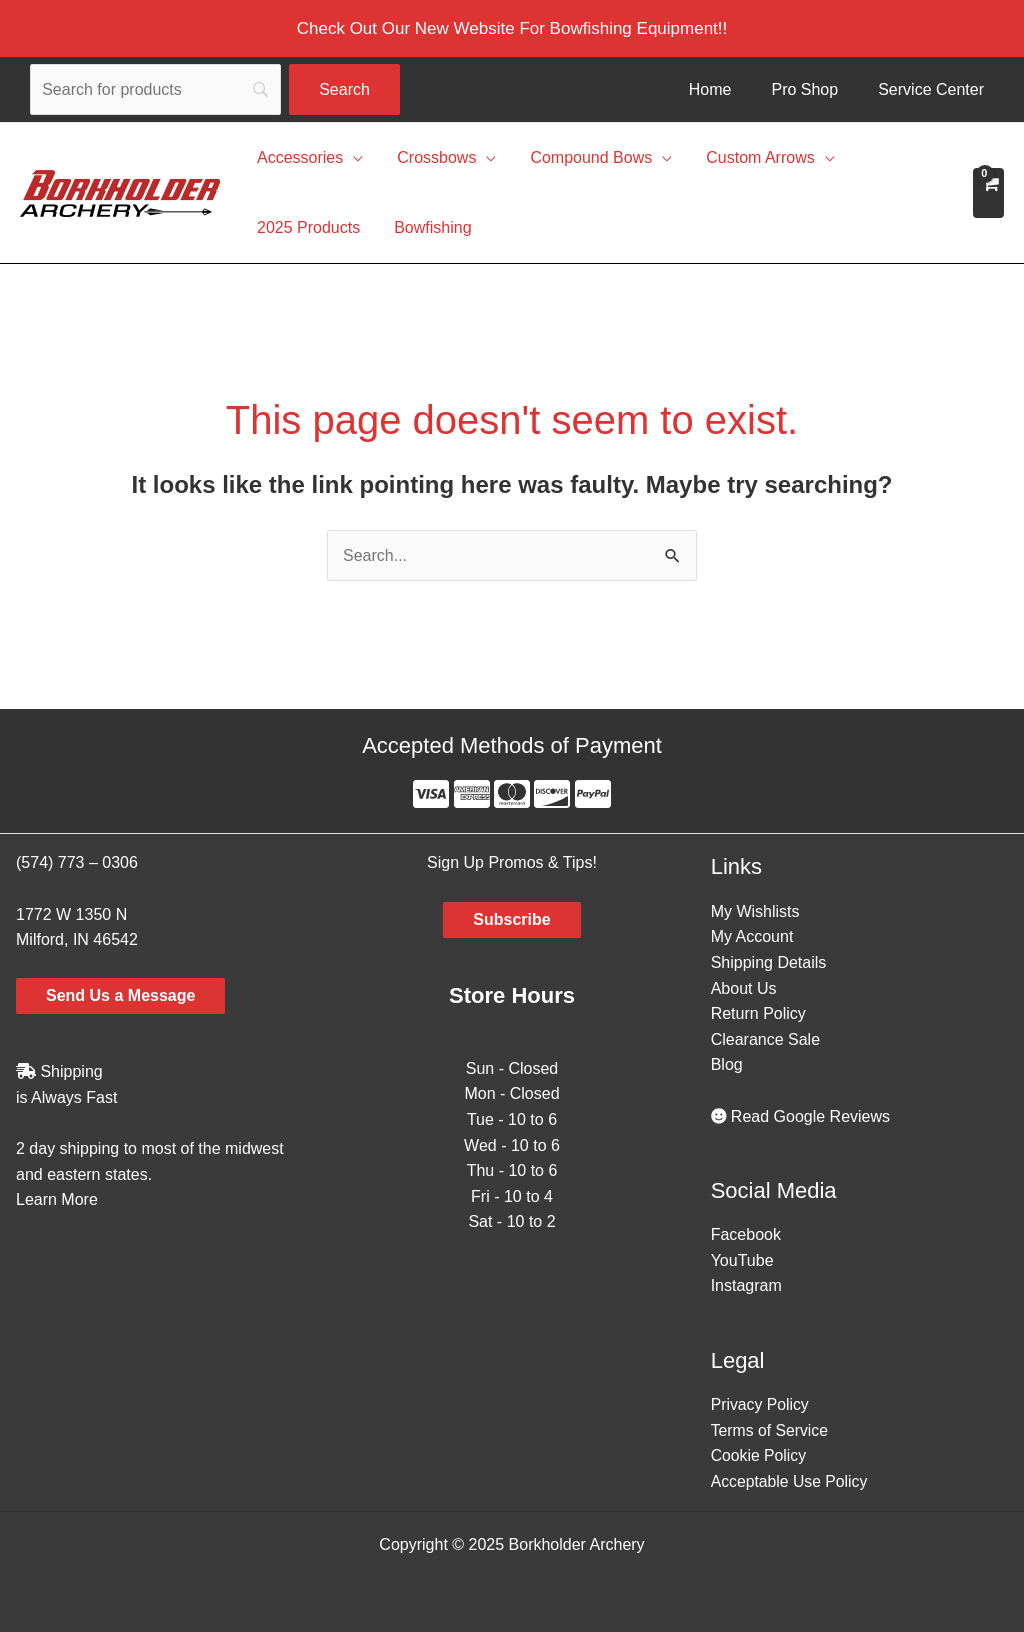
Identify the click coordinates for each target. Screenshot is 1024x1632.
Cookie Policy (759, 1455)
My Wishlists (755, 911)
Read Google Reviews (801, 1116)
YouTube (742, 1260)
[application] (352, 158)
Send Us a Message (120, 995)
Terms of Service (770, 1430)
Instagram (746, 1285)
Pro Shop (804, 89)
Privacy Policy (761, 1404)
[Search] (155, 90)
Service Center (931, 89)
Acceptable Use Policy (790, 1481)
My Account (752, 936)
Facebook (746, 1234)
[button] (512, 28)
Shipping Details (769, 962)
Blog (727, 1064)
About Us (744, 988)
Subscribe (511, 919)
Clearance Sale (765, 1039)
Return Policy (758, 1013)
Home (710, 89)
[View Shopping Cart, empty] (988, 193)
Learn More (57, 1199)
